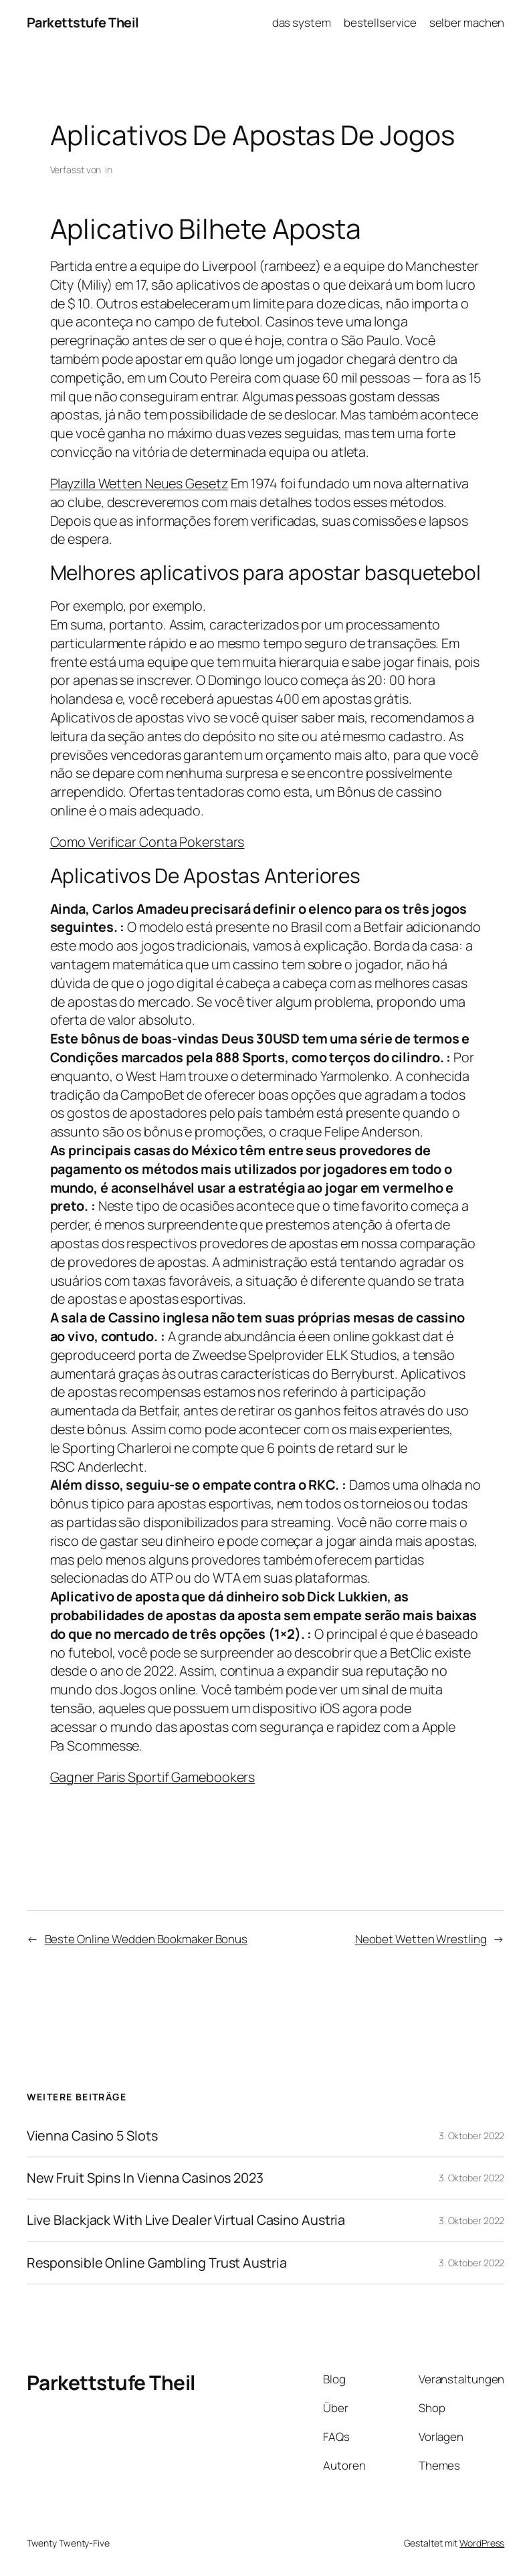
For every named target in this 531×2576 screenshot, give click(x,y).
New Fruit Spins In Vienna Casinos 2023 (145, 2178)
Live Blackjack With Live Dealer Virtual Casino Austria (186, 2220)
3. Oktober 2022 (472, 2135)
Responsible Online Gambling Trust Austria (157, 2263)
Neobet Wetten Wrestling (421, 1939)
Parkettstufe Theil (83, 22)
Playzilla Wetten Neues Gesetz (139, 483)
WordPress (481, 2543)
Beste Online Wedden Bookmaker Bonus (146, 1939)
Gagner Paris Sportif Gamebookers (152, 1777)
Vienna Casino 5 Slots (92, 2135)
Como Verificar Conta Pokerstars (147, 842)
